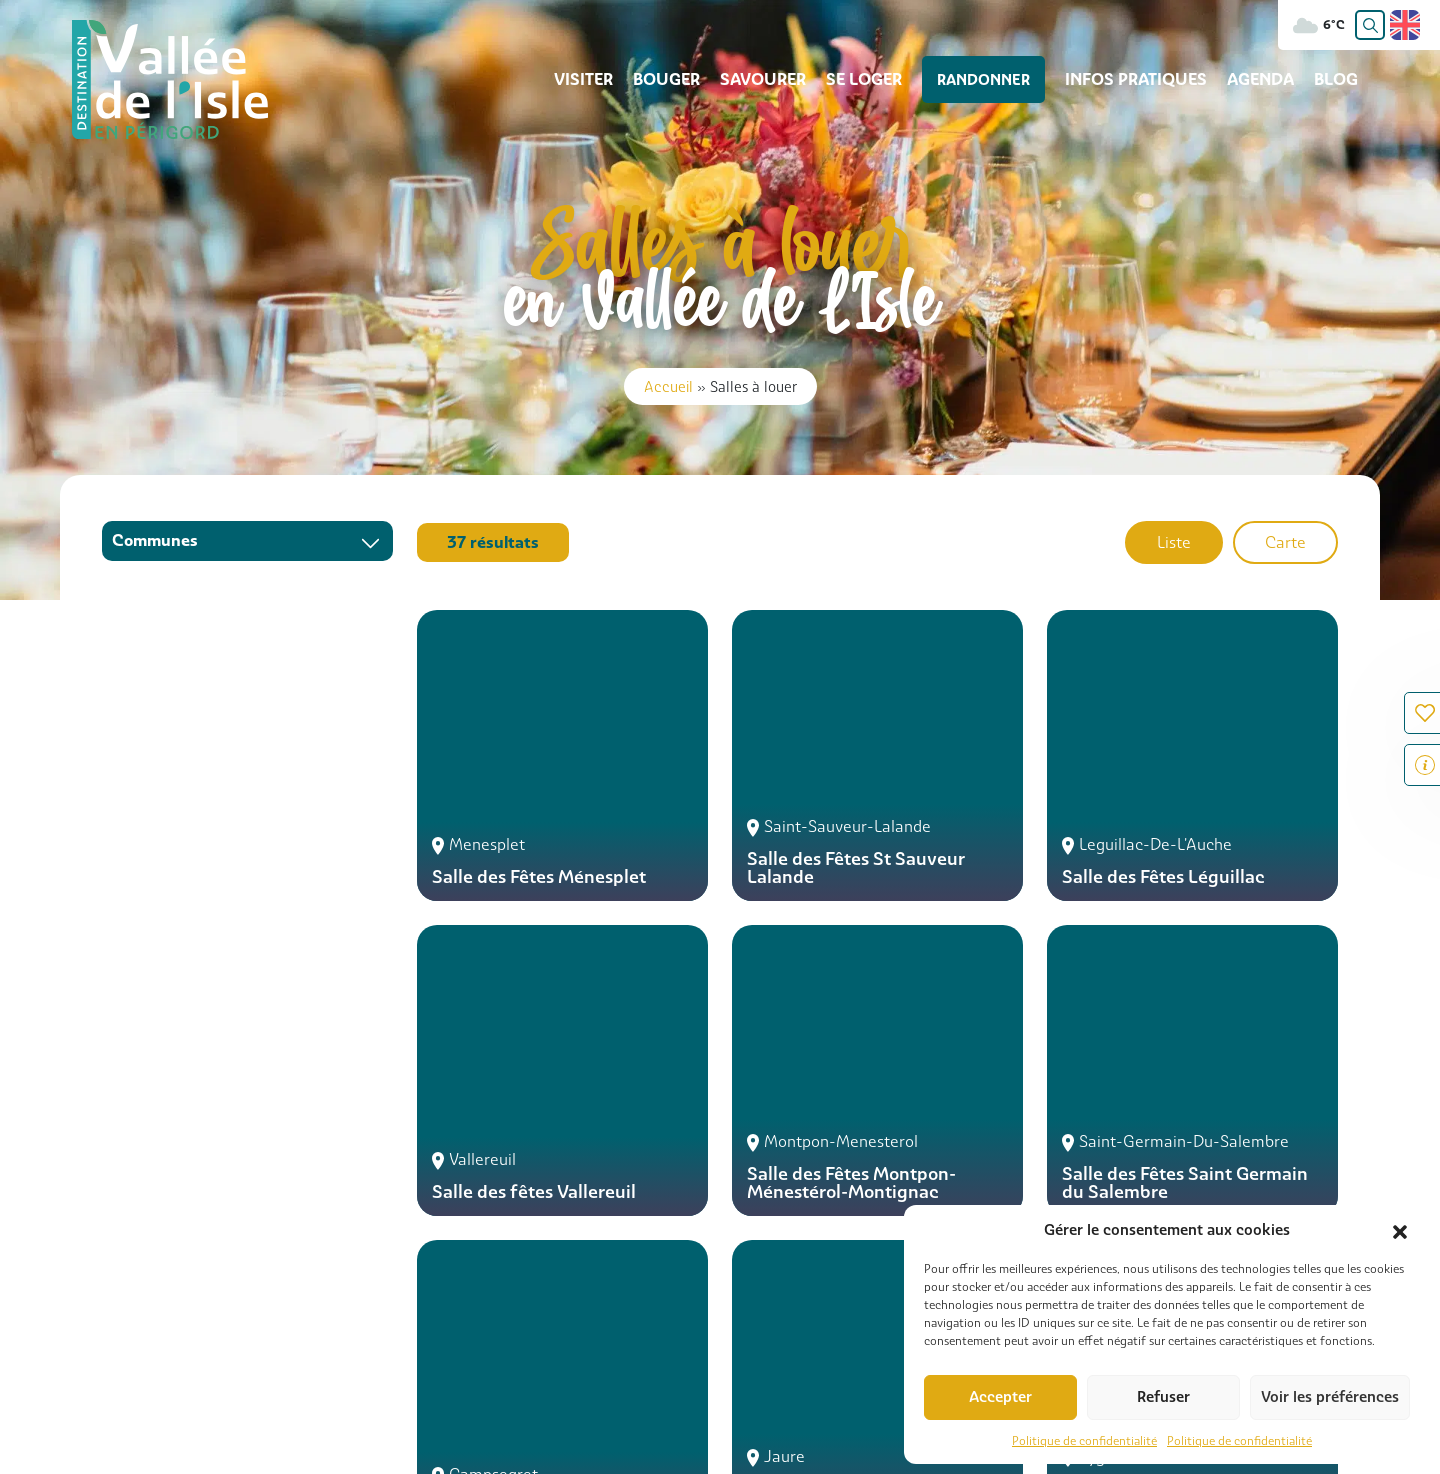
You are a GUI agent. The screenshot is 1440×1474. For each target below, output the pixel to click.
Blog (1336, 79)
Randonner (994, 79)
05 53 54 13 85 (169, 1254)
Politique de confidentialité (1084, 1441)
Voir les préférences (1330, 1397)
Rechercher (125, 1375)
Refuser (1163, 1397)
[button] (1400, 1230)
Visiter (605, 79)
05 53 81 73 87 (493, 1254)
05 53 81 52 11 (814, 1254)
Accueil (668, 386)
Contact (352, 1375)
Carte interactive (464, 1375)
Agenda (1260, 79)
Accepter (1000, 1397)
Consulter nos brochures (764, 1375)
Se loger (886, 79)
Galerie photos (599, 1375)
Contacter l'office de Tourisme (233, 1288)
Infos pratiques (1136, 79)
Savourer (785, 79)
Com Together (174, 1451)
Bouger (688, 79)
